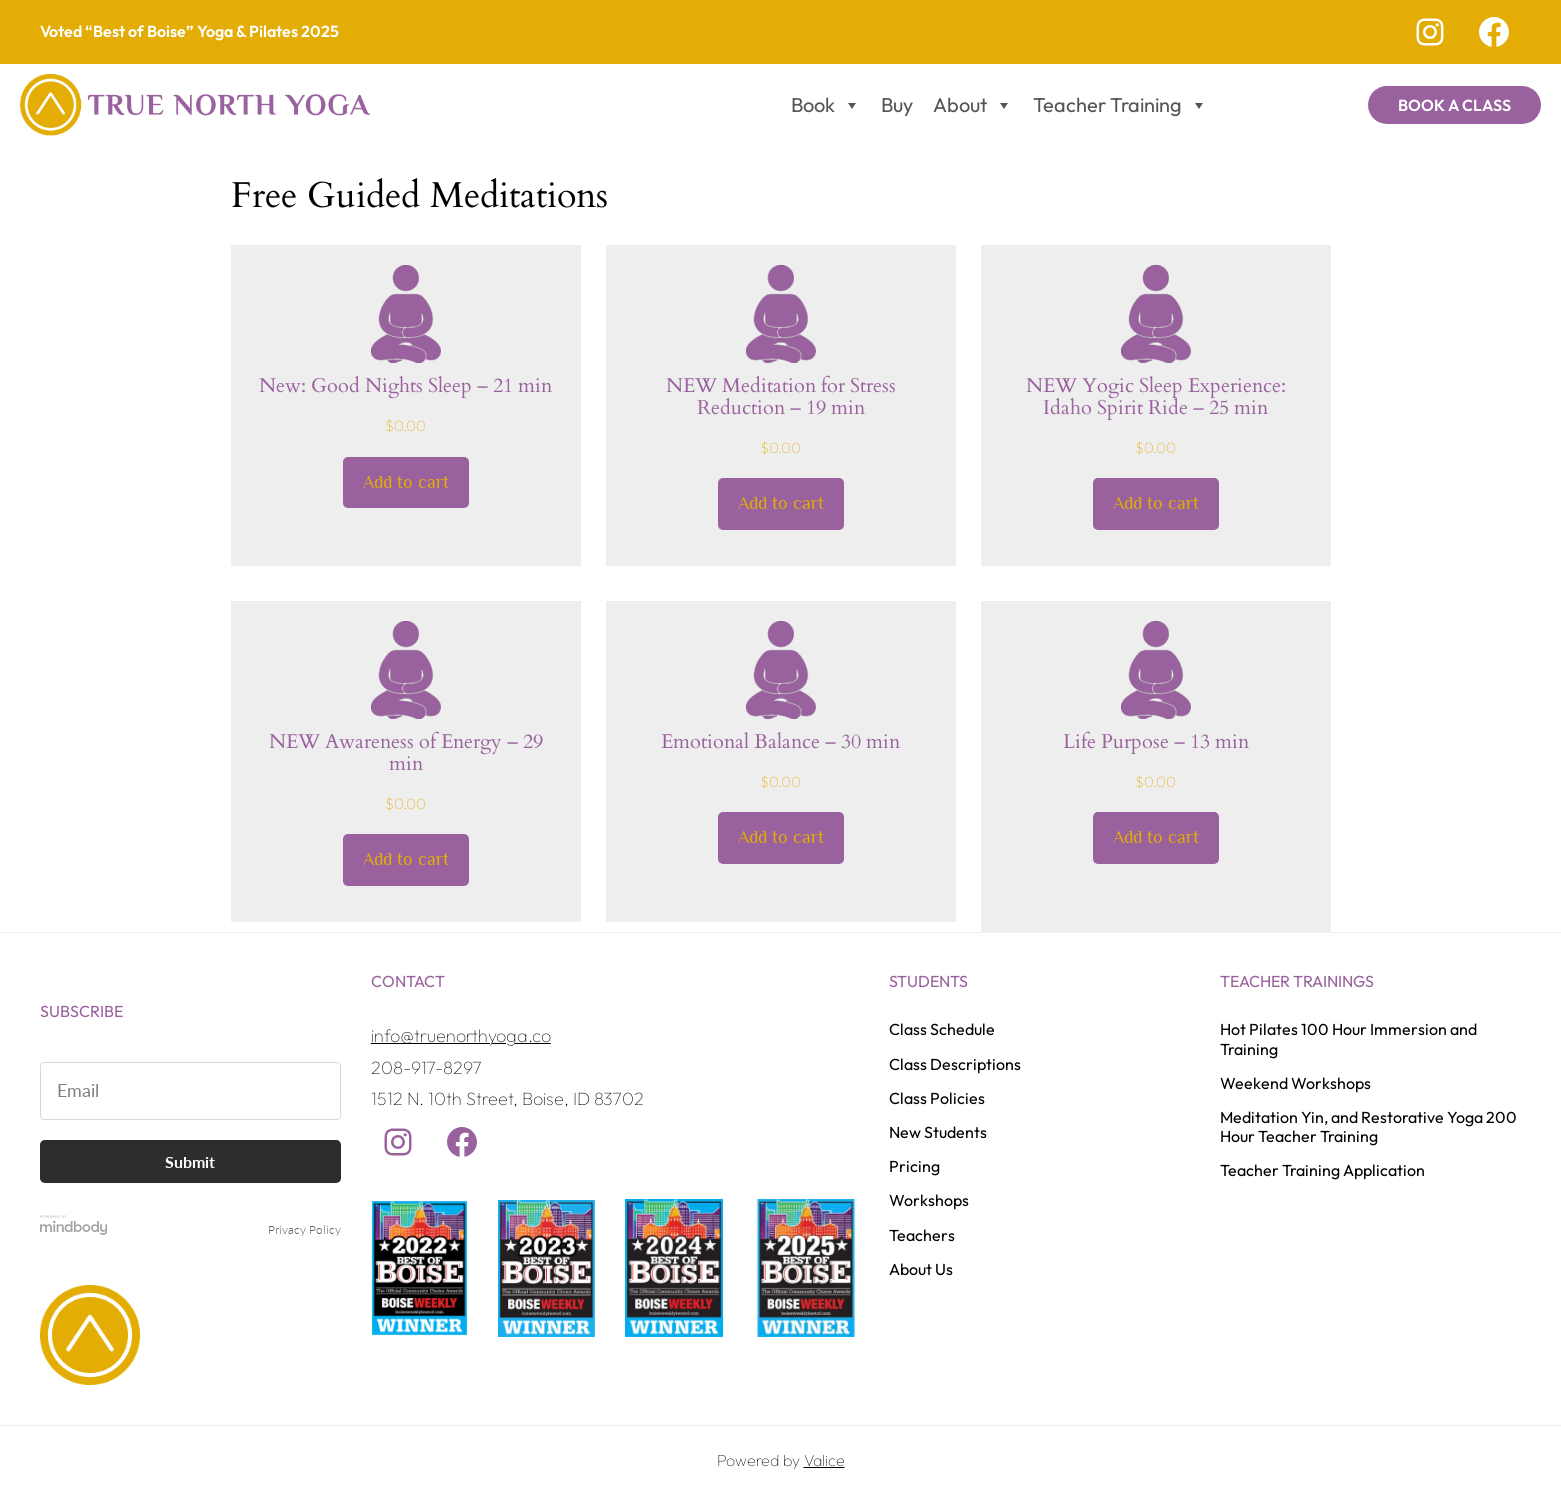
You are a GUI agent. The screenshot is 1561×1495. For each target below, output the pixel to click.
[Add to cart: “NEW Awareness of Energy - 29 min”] (406, 861)
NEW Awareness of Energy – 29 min (406, 753)
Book (826, 105)
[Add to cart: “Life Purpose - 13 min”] (1156, 839)
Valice (824, 1461)
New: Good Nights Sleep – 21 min (405, 386)
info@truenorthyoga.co (461, 1036)
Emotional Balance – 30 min (780, 742)
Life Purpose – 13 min (1156, 742)
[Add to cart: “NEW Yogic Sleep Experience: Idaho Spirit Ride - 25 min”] (1156, 505)
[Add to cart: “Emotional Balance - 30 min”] (781, 839)
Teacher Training (1120, 105)
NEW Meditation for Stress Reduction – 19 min (781, 397)
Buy (897, 104)
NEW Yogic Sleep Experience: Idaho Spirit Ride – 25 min (1156, 397)
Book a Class (1454, 105)
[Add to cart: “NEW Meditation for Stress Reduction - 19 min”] (781, 505)
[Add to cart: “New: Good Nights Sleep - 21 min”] (406, 483)
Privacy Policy (304, 1229)
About (973, 105)
